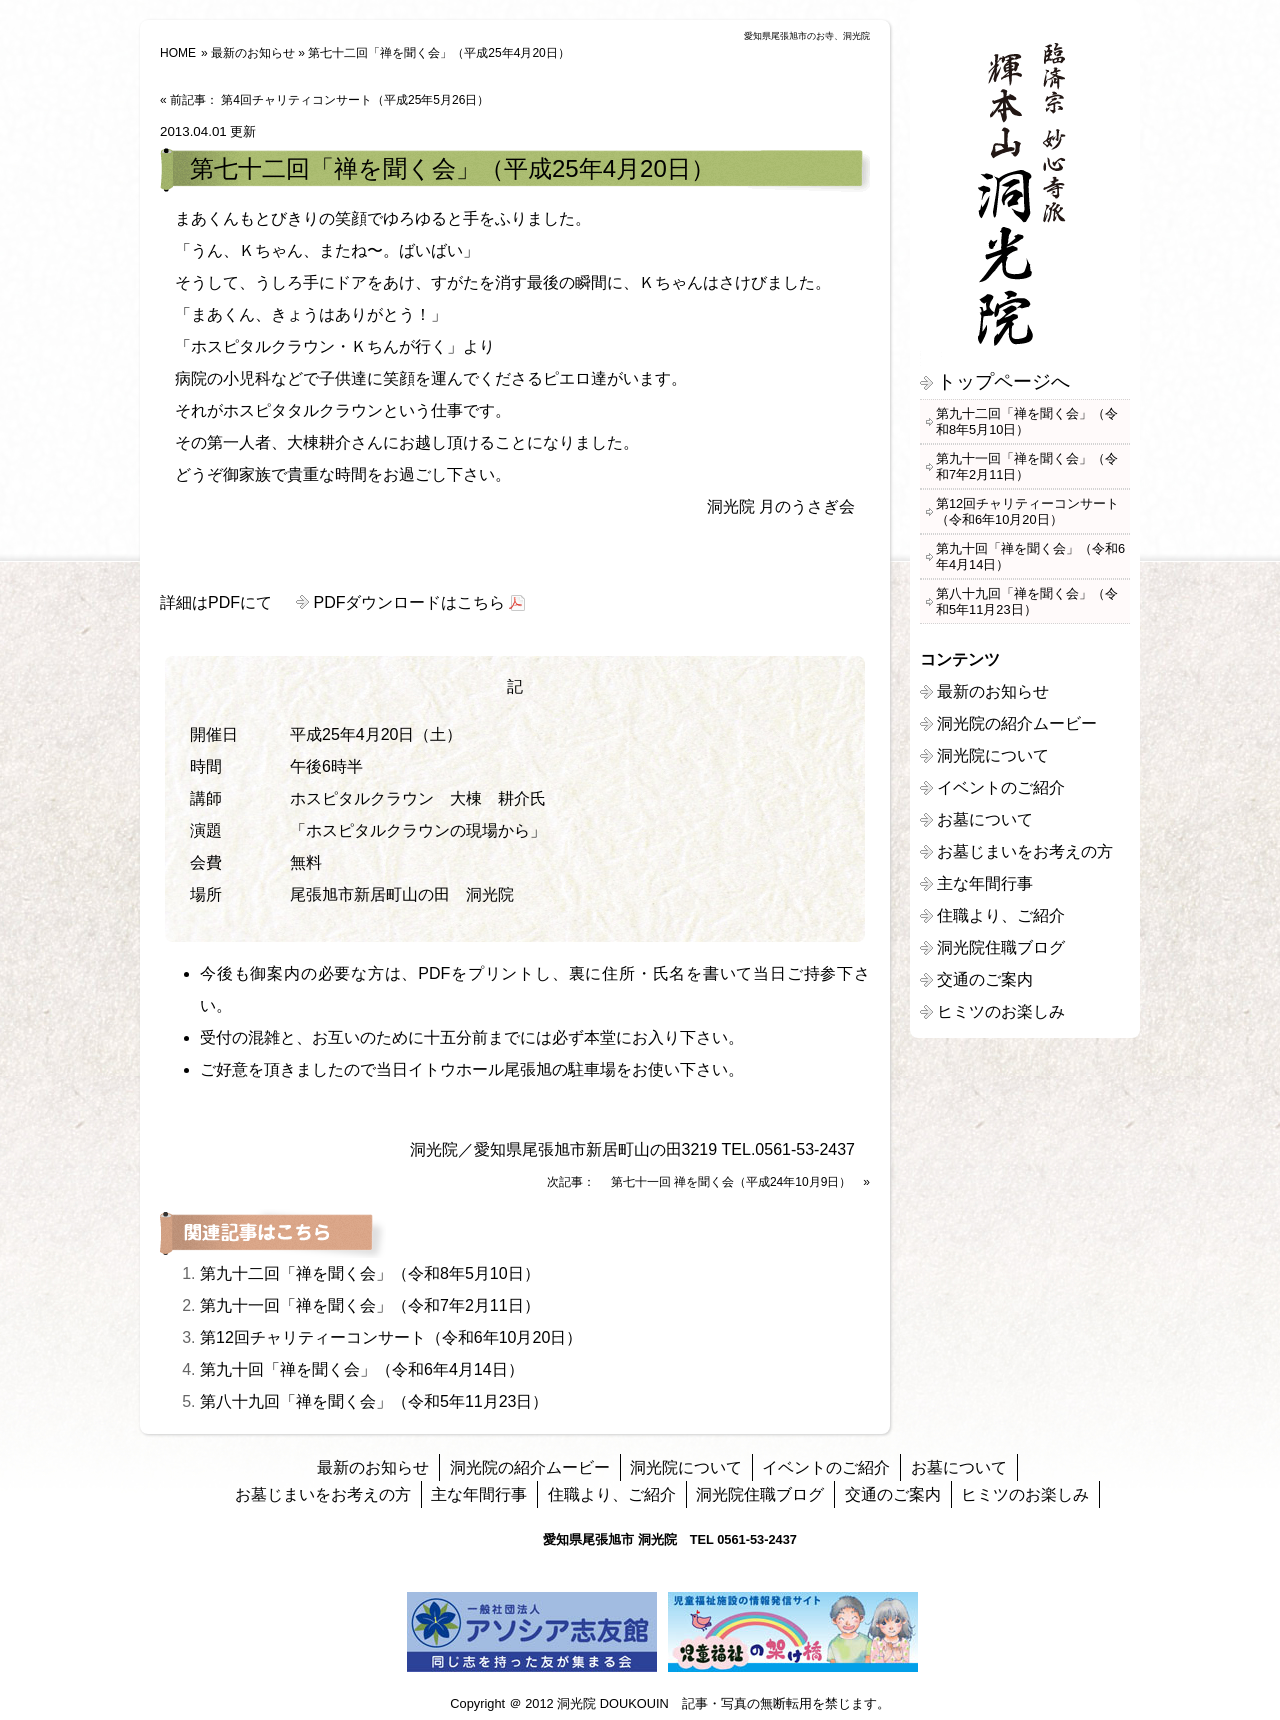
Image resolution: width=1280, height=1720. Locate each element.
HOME (178, 53)
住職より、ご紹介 (1001, 915)
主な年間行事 (985, 883)
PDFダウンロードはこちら (409, 602)
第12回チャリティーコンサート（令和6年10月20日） (391, 1337)
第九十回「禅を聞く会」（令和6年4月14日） (362, 1369)
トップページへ (1003, 381)
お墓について (985, 819)
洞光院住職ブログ (1001, 947)
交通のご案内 (985, 979)
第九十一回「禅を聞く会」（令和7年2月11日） (370, 1305)
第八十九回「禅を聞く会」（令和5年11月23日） (374, 1401)
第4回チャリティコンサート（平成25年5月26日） (355, 100)
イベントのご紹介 (1001, 787)
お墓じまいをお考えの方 (1025, 851)
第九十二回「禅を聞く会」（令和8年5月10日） (370, 1273)
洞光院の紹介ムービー (1017, 723)
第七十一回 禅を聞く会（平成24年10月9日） (731, 1182)
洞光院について (993, 755)
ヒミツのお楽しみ (1001, 1011)
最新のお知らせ (253, 53)
